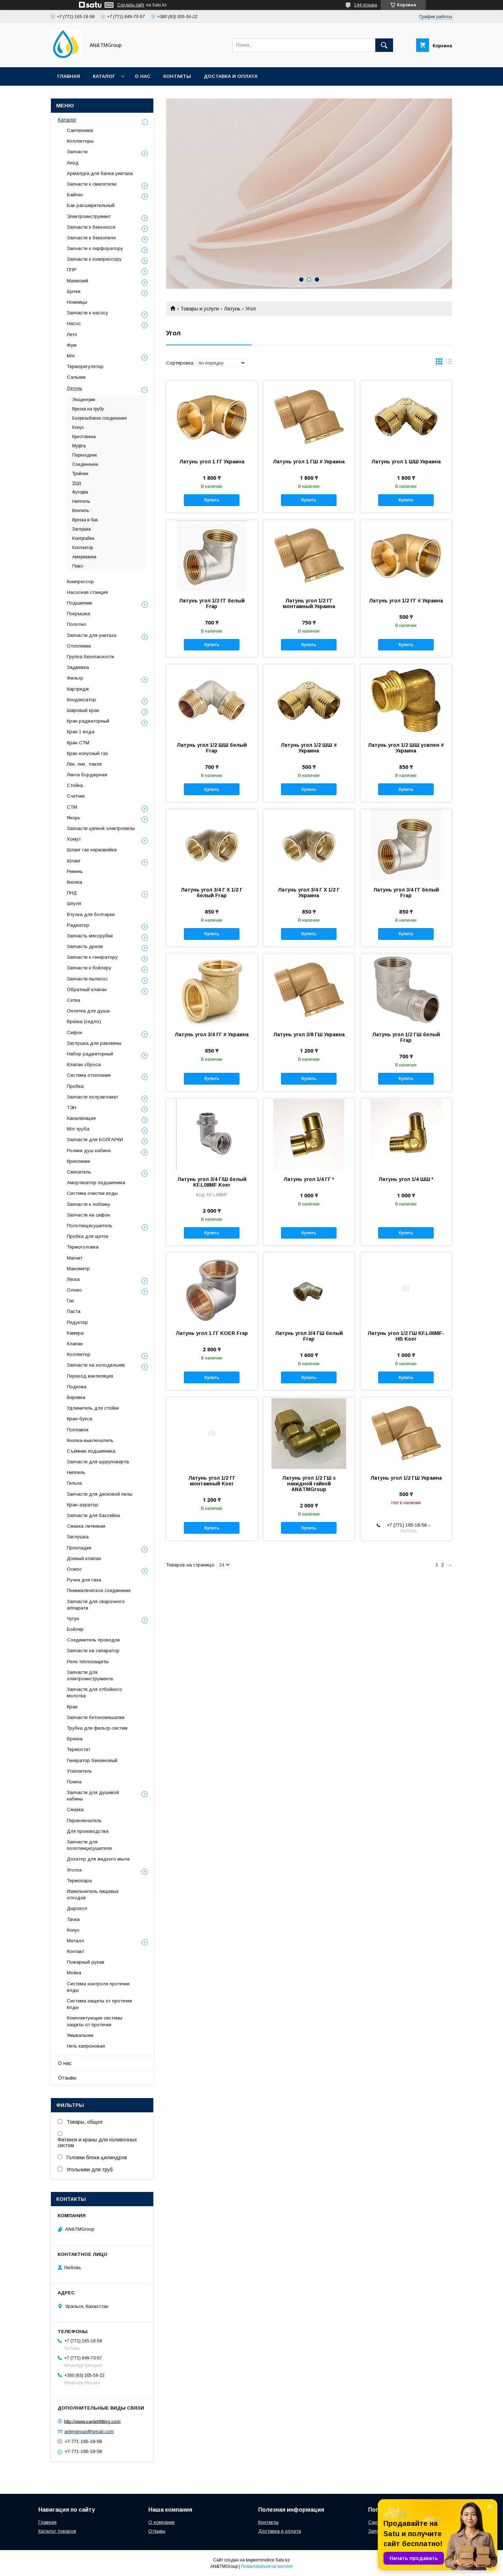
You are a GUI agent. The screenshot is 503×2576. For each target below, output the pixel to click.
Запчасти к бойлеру (89, 967)
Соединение (85, 464)
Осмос (74, 1569)
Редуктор (77, 1322)
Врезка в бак (84, 519)
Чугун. (73, 1618)
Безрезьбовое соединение (99, 418)
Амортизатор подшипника (96, 1182)
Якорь (73, 817)
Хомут (74, 839)
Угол (76, 482)
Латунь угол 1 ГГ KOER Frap (212, 1333)
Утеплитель (79, 1771)
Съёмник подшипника (91, 1451)
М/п (71, 355)
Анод (73, 162)
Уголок (74, 1870)
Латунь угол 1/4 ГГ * (309, 1179)
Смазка (75, 1809)
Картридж (78, 689)
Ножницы (77, 302)
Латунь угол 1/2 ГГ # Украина (406, 600)
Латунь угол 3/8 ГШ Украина (309, 1034)
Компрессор (80, 581)
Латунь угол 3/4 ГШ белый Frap (309, 1336)
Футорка (80, 492)
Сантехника (80, 130)
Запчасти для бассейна (93, 1515)
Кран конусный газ (87, 753)
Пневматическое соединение (99, 1590)
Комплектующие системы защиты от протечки (94, 2021)
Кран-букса (79, 1418)
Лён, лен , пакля (84, 764)
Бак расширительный (91, 205)
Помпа (74, 1781)
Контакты (177, 76)
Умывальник (80, 2035)
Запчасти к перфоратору (95, 248)
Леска (73, 1279)
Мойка (74, 1972)
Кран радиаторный (88, 721)
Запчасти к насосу (87, 312)
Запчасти (77, 151)
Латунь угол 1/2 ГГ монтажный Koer (211, 1480)
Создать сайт (130, 4)
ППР (71, 269)
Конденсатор (81, 699)
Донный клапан (84, 1558)
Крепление (78, 1161)
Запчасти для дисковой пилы (99, 1494)
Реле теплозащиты (87, 1661)
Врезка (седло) (84, 1021)
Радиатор (78, 925)
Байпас (75, 194)
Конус (78, 427)
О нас (142, 76)
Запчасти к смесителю (92, 184)
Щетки (73, 291)
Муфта (79, 445)
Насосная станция (87, 592)
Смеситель (79, 1172)
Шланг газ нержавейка (92, 849)
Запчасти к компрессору (94, 259)
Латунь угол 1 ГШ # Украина (309, 461)
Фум (71, 345)
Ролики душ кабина (89, 1150)
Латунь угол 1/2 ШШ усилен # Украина (406, 748)
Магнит (75, 1258)
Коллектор (82, 547)
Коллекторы (80, 141)
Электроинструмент (89, 216)
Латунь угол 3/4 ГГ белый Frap (406, 892)
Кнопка (74, 882)
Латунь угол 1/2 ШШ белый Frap (212, 748)
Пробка (75, 1086)
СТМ (72, 807)
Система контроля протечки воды (98, 1987)
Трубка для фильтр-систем (97, 1728)
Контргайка (83, 538)
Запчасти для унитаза (91, 635)
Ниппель (81, 501)
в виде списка (449, 363)
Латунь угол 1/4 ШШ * (405, 1179)
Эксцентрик (83, 399)
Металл (75, 1940)
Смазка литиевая (86, 1526)
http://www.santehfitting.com (92, 2421)
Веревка (76, 1397)
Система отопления (89, 1075)
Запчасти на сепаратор (93, 1650)
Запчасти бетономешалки (96, 1717)
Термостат (78, 1749)
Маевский (77, 280)
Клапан (75, 1343)
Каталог (104, 76)
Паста (73, 1311)
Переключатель (84, 1820)
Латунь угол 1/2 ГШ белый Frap (406, 1037)
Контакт (75, 1951)
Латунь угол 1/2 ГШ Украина (406, 1478)
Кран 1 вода (80, 731)
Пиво (77, 566)
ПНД (72, 892)
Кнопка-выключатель (90, 1440)
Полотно (76, 624)
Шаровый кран (83, 710)
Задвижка (78, 667)
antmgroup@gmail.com (89, 2431)
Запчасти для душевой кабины (93, 1795)
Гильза (74, 1483)
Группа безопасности (90, 656)
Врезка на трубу (88, 408)
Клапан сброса (84, 1064)
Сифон (74, 1032)
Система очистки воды (92, 1193)
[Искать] (384, 45)
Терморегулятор (85, 366)
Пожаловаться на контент (267, 2566)
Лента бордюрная (87, 774)
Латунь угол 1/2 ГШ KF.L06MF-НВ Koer (405, 1336)
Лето (72, 334)
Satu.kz (282, 2560)
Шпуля (74, 903)
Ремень (75, 871)
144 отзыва (365, 4)
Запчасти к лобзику (88, 1204)
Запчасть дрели (85, 946)
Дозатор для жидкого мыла (98, 1859)
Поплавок (78, 1429)
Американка (84, 556)
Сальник (76, 377)
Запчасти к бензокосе (91, 227)
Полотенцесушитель (89, 1225)
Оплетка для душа (88, 1010)
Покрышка (78, 613)
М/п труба (78, 1129)
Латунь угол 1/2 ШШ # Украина (309, 748)
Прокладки (79, 1547)
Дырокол (77, 1908)
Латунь (232, 309)
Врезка (75, 1738)
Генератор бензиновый (92, 1760)
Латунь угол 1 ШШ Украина (406, 461)
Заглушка (81, 529)
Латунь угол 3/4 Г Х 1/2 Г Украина (309, 892)
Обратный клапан (87, 989)
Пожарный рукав (85, 1962)
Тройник (80, 473)
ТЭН (71, 1107)
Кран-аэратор (82, 1504)
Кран (72, 1706)
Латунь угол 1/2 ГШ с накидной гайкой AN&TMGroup (309, 1483)
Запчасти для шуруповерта (98, 1461)
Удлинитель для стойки (93, 1408)
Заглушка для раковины (94, 1043)
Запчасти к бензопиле (91, 237)
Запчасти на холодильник (96, 1365)
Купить (211, 499)
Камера (75, 1333)
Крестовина (84, 436)
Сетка (73, 1000)
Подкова (76, 1386)
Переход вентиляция (90, 1376)
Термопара (79, 1880)
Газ (70, 1300)
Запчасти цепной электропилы (101, 828)
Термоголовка (83, 1247)
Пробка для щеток (87, 1236)
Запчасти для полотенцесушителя (89, 1845)
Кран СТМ (78, 742)
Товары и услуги (199, 309)
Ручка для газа (84, 1579)
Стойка (75, 785)
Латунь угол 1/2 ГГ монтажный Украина (309, 603)
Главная (68, 76)
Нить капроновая (86, 2046)
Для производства (87, 1831)
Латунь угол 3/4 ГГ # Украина (212, 1034)
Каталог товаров (57, 2531)
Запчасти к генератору (92, 957)
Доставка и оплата (231, 76)
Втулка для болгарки (91, 914)
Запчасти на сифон (88, 1215)
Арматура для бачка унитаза (100, 173)
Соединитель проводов (93, 1640)
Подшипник (79, 603)
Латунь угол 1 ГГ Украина (211, 461)
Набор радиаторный (90, 1054)
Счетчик (76, 796)
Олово (74, 1290)
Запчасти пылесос (87, 978)
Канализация (81, 1118)
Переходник (84, 455)
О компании (161, 2522)
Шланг (74, 860)
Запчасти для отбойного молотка (94, 1692)
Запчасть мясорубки (90, 935)
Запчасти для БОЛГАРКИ (95, 1139)
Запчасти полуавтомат (92, 1097)
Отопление (79, 646)
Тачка (73, 1919)
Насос (74, 323)
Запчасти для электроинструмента (90, 1675)
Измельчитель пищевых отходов (93, 1894)
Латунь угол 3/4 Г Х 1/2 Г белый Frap (212, 892)
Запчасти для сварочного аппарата (96, 1605)
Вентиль (80, 510)
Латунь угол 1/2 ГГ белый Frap (212, 603)
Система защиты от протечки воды (99, 2004)
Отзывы (67, 2078)
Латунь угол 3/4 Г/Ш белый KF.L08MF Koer (212, 1182)
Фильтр (75, 678)
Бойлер (75, 1629)
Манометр (78, 1268)
